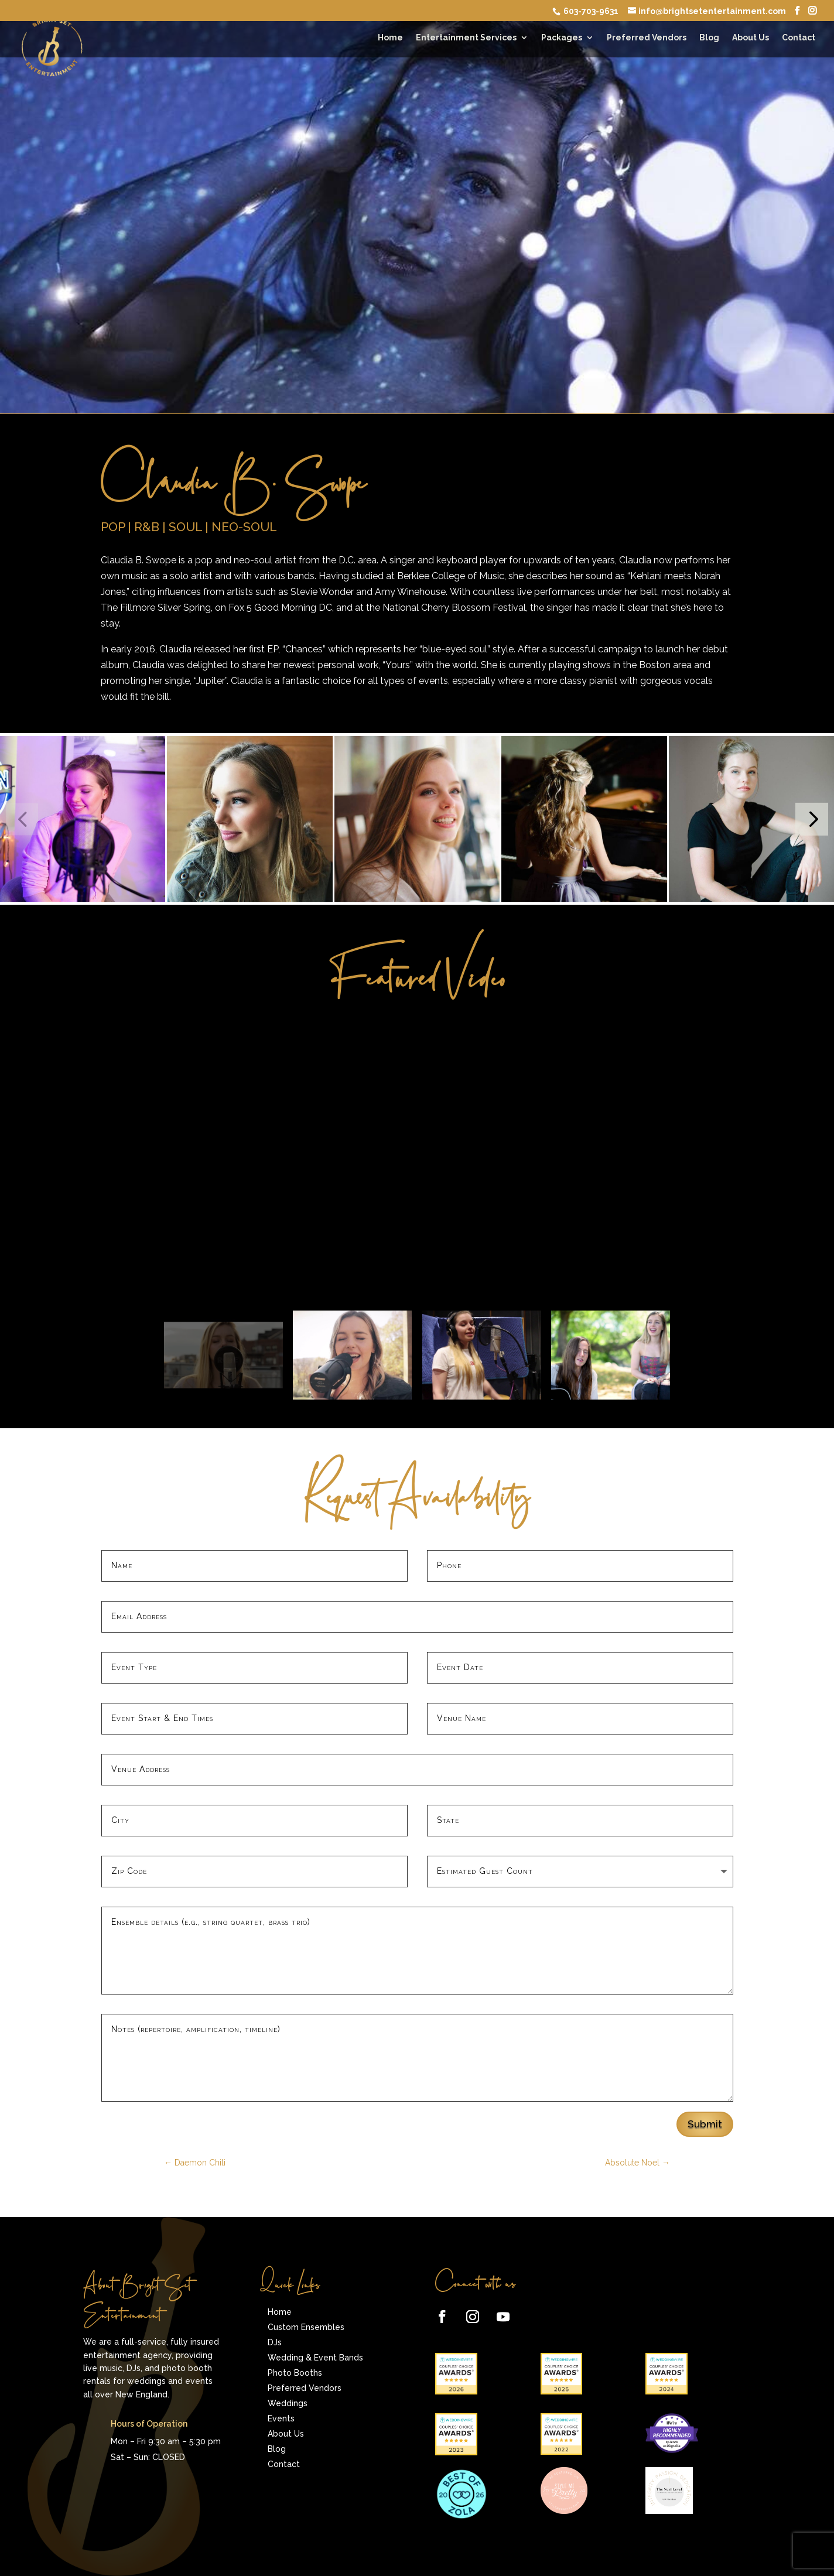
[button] (811, 819)
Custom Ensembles (306, 2327)
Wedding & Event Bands (315, 2357)
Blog (709, 37)
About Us (750, 37)
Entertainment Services (466, 37)
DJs (275, 2342)
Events (281, 2418)
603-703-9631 (590, 11)
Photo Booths (295, 2372)
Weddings (287, 2403)
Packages (561, 37)
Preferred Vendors (646, 37)
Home (390, 37)
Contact (798, 37)
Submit (705, 2124)
